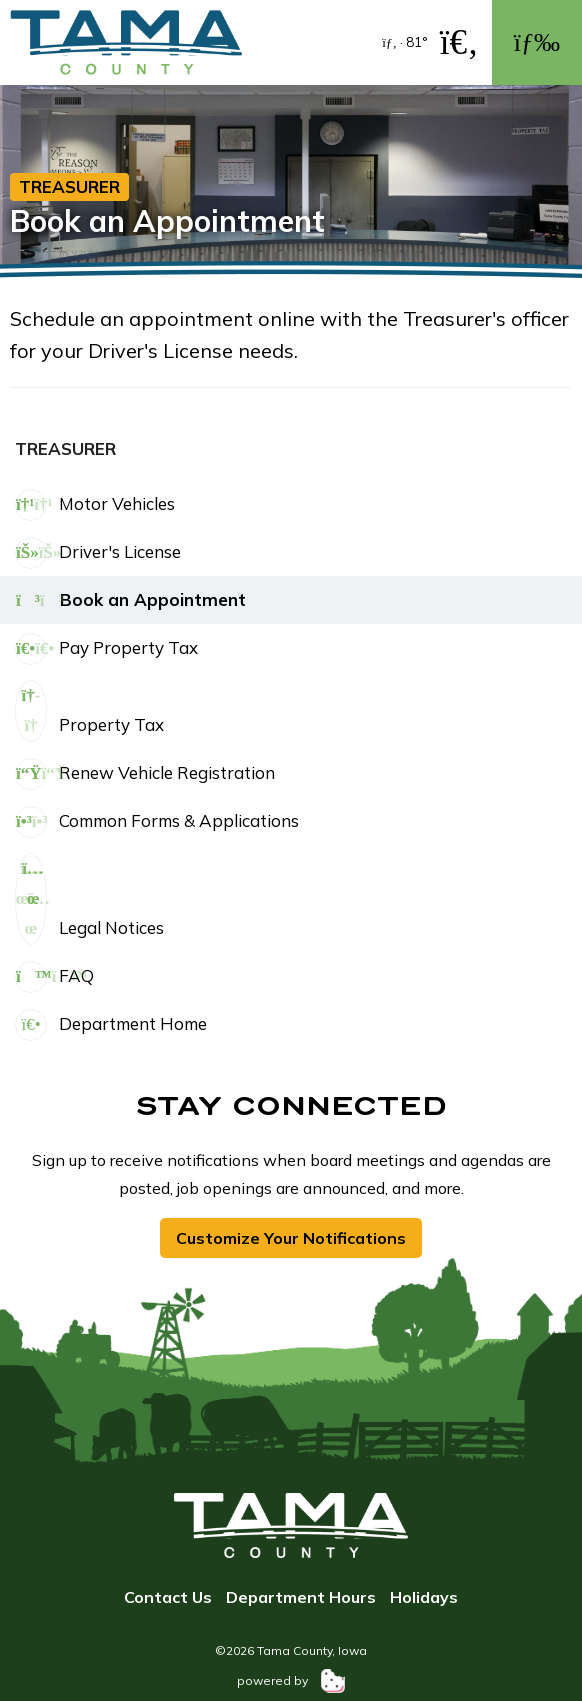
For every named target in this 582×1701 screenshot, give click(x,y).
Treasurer (69, 186)
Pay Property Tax (106, 649)
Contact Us (168, 1597)
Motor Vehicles (95, 505)
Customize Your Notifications (291, 1238)
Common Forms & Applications (157, 822)
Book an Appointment (130, 601)
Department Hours (301, 1597)
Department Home (111, 1025)
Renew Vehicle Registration (145, 774)
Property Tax (89, 711)
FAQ (54, 977)
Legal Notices (89, 899)
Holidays (424, 1597)
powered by (291, 1680)
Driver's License (98, 553)
